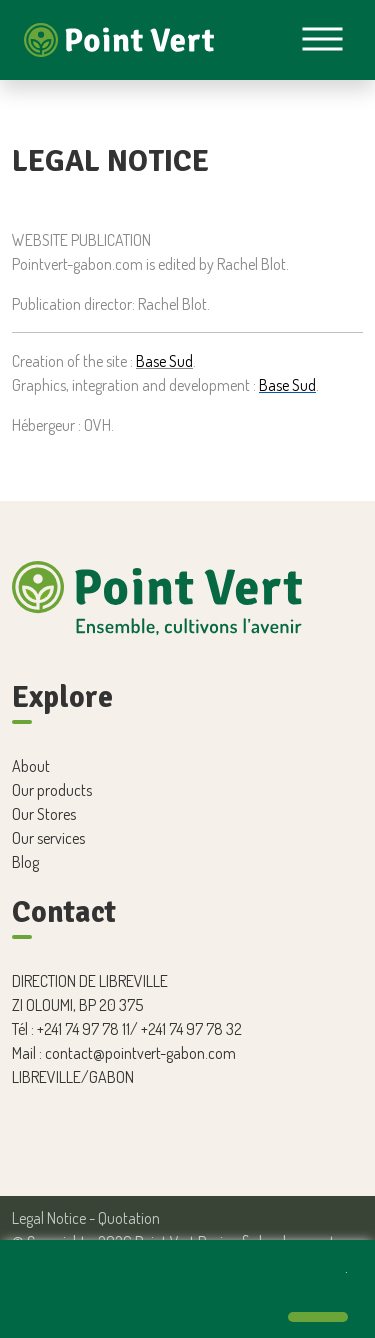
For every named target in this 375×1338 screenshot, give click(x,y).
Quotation (129, 1218)
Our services (48, 838)
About (31, 766)
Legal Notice (49, 1218)
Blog (25, 862)
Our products (52, 790)
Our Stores (44, 814)
